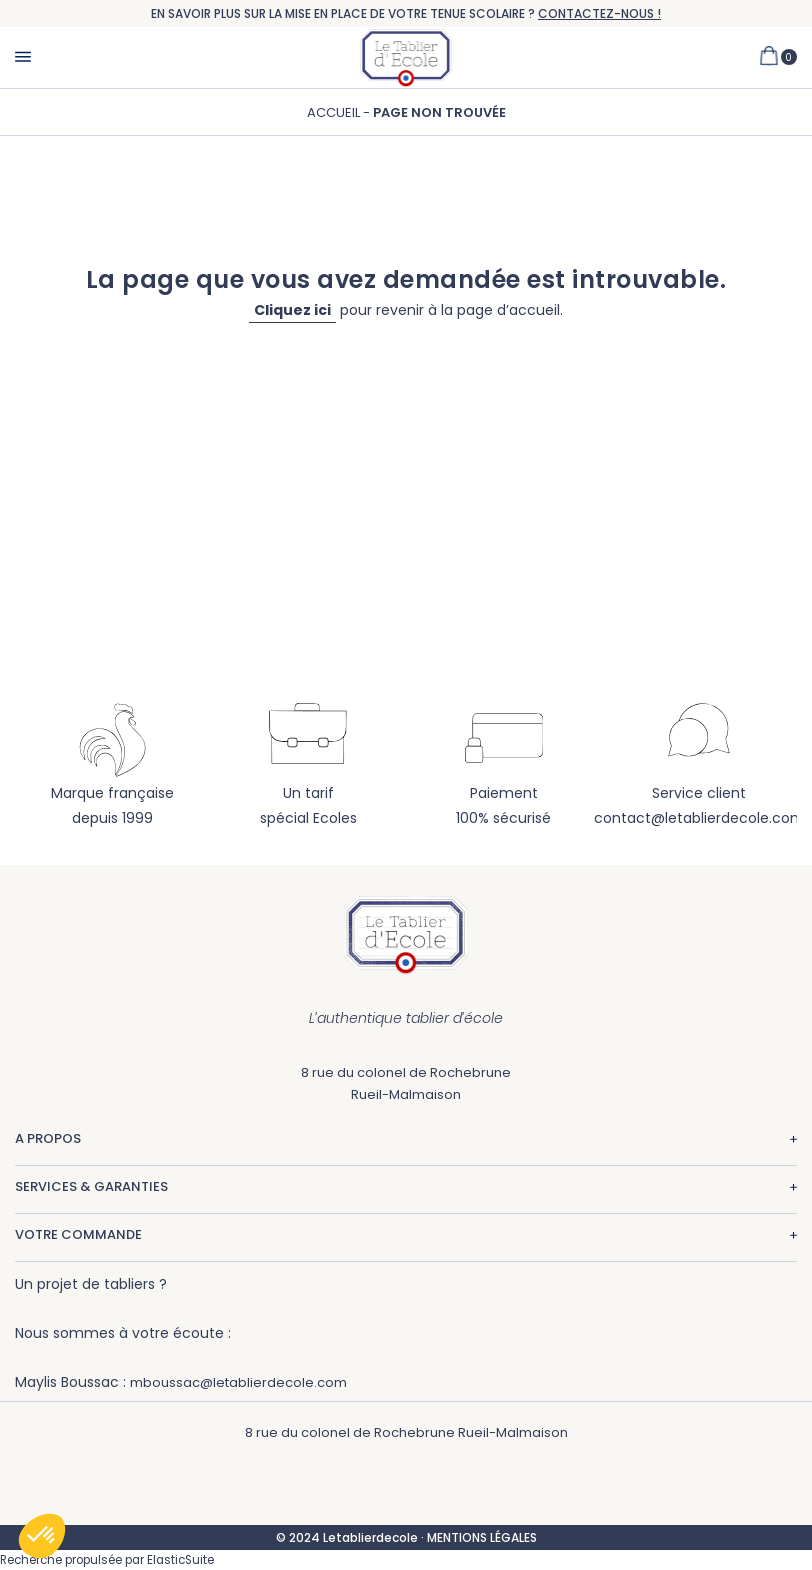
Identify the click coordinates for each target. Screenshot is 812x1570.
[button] (42, 1536)
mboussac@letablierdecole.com (238, 1382)
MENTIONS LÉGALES (482, 1537)
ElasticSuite (180, 1560)
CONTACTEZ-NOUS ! (599, 13)
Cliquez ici (292, 310)
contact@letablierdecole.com (699, 818)
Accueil (335, 112)
